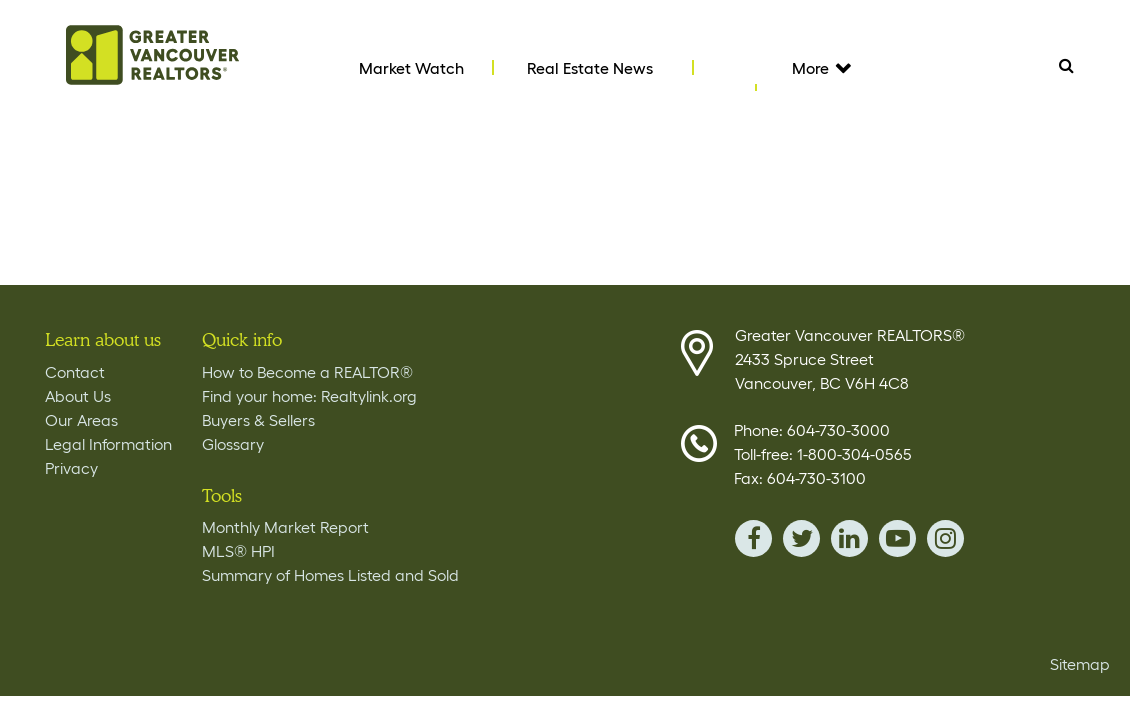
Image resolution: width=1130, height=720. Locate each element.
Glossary (233, 444)
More (820, 68)
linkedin (849, 538)
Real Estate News (590, 68)
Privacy (71, 468)
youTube (897, 538)
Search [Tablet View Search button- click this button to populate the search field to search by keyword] (1066, 65)
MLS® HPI (238, 551)
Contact (75, 372)
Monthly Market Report (285, 527)
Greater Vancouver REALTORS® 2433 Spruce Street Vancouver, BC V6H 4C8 (850, 359)
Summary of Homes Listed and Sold (330, 575)
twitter (801, 538)
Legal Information (108, 444)
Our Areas (81, 420)
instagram (945, 538)
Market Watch (411, 68)
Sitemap (1080, 664)
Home (152, 55)
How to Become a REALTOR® (307, 372)
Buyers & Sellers (258, 420)
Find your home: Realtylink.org (309, 396)
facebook (753, 538)
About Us (78, 396)
